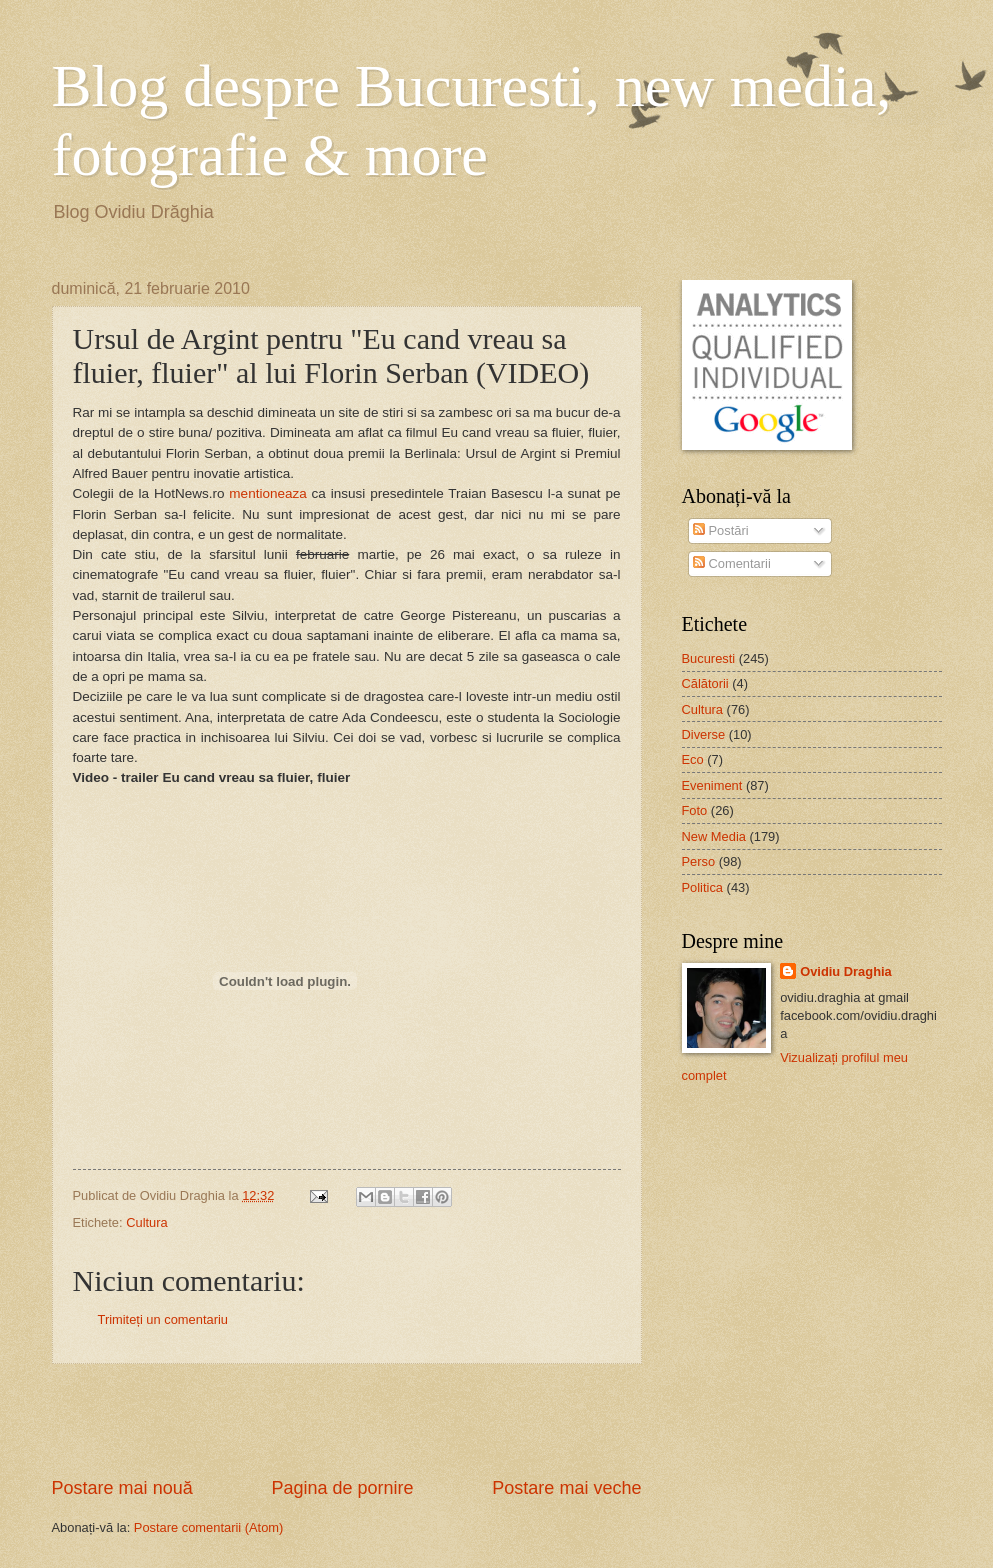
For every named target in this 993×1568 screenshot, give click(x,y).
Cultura (147, 1222)
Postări (721, 530)
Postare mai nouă (122, 1488)
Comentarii (732, 563)
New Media (714, 836)
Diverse (704, 734)
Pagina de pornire (342, 1488)
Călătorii (705, 683)
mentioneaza (267, 493)
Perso (699, 861)
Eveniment (712, 785)
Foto (695, 810)
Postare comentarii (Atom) (209, 1527)
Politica (703, 887)
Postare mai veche (566, 1488)
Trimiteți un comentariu (163, 1319)
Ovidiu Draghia (846, 971)
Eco (693, 759)
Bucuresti (709, 658)
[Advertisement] (347, 1420)
